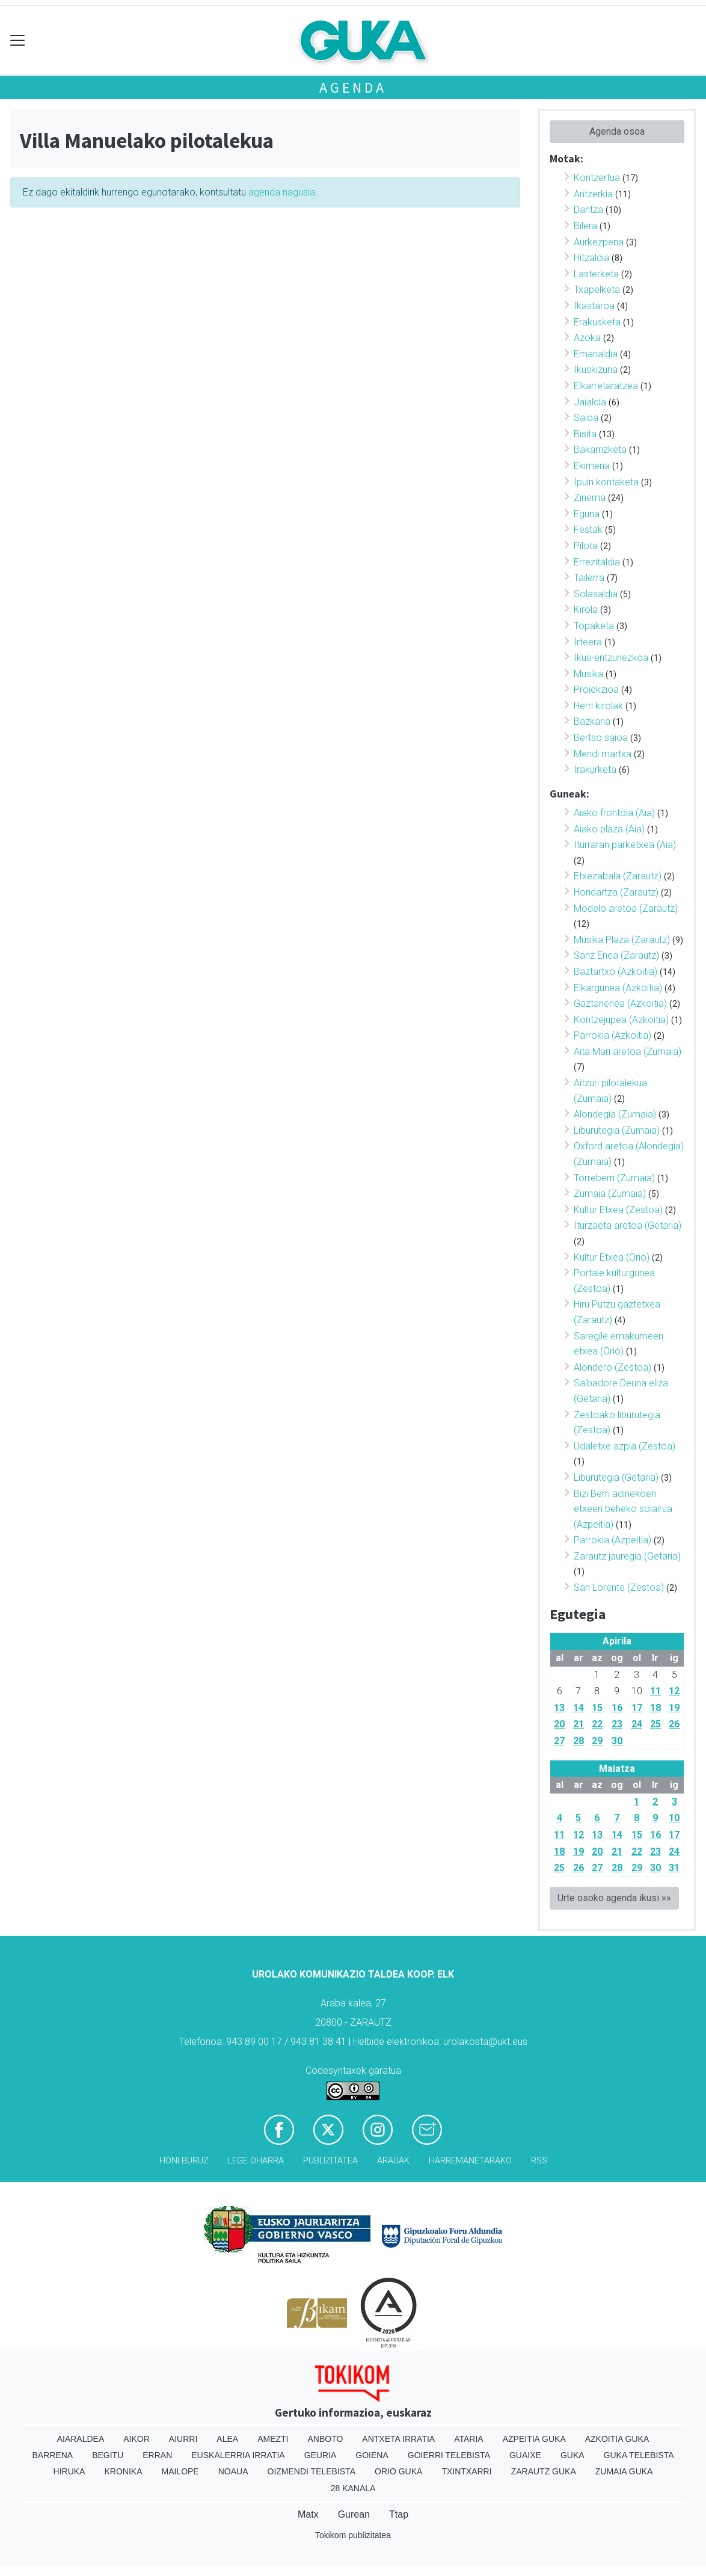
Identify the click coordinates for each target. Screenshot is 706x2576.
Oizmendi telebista (312, 2471)
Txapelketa (597, 289)
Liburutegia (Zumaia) (617, 1130)
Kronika (123, 2471)
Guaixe (525, 2455)
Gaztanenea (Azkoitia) (620, 1003)
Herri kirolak (598, 706)
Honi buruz (184, 2161)
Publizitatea (330, 2161)
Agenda (353, 87)
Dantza (588, 209)
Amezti (272, 2439)
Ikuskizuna (596, 369)
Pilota (586, 546)
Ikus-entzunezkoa (611, 657)
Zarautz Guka (543, 2471)
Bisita (585, 434)
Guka (572, 2455)
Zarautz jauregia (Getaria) (627, 1556)
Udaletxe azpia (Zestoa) (624, 1446)
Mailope (179, 2471)
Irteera (588, 642)
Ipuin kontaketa (606, 482)
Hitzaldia (591, 257)
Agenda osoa (617, 131)
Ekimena (592, 466)
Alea (227, 2439)
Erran (157, 2455)
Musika (588, 674)
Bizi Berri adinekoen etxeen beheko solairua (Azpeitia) (623, 1509)
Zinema (590, 497)
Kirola (586, 609)
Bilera (585, 226)
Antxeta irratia (398, 2439)
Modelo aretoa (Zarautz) (626, 908)
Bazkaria (592, 721)
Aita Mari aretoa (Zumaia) (627, 1051)
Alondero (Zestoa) (612, 1367)
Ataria (468, 2439)
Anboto (325, 2439)
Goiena (371, 2455)
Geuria (320, 2455)
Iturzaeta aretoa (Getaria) (627, 1225)
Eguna (587, 514)
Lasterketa (596, 274)
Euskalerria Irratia (237, 2455)
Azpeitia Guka (534, 2439)
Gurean (354, 2514)
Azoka (587, 337)
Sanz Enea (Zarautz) (616, 955)
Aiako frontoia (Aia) (614, 813)
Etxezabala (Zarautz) (617, 876)
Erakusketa (597, 322)
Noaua (233, 2471)
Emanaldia (596, 354)
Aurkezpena (599, 242)
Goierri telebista (449, 2455)
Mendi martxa (602, 754)
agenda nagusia (281, 192)
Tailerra (589, 577)
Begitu (107, 2455)
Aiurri (183, 2439)
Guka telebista (639, 2455)
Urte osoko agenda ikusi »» (614, 1898)
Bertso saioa (601, 737)
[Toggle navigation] (18, 40)
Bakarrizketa (600, 449)
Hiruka (69, 2471)
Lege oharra (256, 2161)
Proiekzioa (596, 689)
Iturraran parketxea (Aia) (625, 844)
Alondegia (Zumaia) (615, 1114)
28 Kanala (353, 2488)
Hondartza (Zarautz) (616, 892)
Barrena (52, 2455)
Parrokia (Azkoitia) (612, 1035)
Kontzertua (597, 177)
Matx (308, 2514)
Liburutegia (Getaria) (616, 1477)
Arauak (393, 2161)
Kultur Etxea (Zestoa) (618, 1210)
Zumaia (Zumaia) (610, 1193)
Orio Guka (398, 2471)
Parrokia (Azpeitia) (612, 1540)
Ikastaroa (594, 306)
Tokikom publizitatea (353, 2535)
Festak (588, 529)
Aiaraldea (81, 2439)
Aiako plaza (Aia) (609, 829)
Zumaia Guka (624, 2471)
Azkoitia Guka (617, 2439)
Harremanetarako (470, 2161)
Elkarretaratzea (606, 386)
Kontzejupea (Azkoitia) (621, 1019)
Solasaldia (596, 594)
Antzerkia (593, 194)
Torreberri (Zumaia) (614, 1178)
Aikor (136, 2439)
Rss (539, 2161)
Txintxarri (466, 2471)
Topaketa (594, 626)
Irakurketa (595, 769)
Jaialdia (590, 402)
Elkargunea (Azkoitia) (618, 988)
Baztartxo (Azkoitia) (615, 971)
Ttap (398, 2514)
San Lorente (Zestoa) (619, 1587)
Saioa (586, 417)
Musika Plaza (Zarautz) (622, 939)
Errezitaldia (597, 562)
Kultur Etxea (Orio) (611, 1257)
